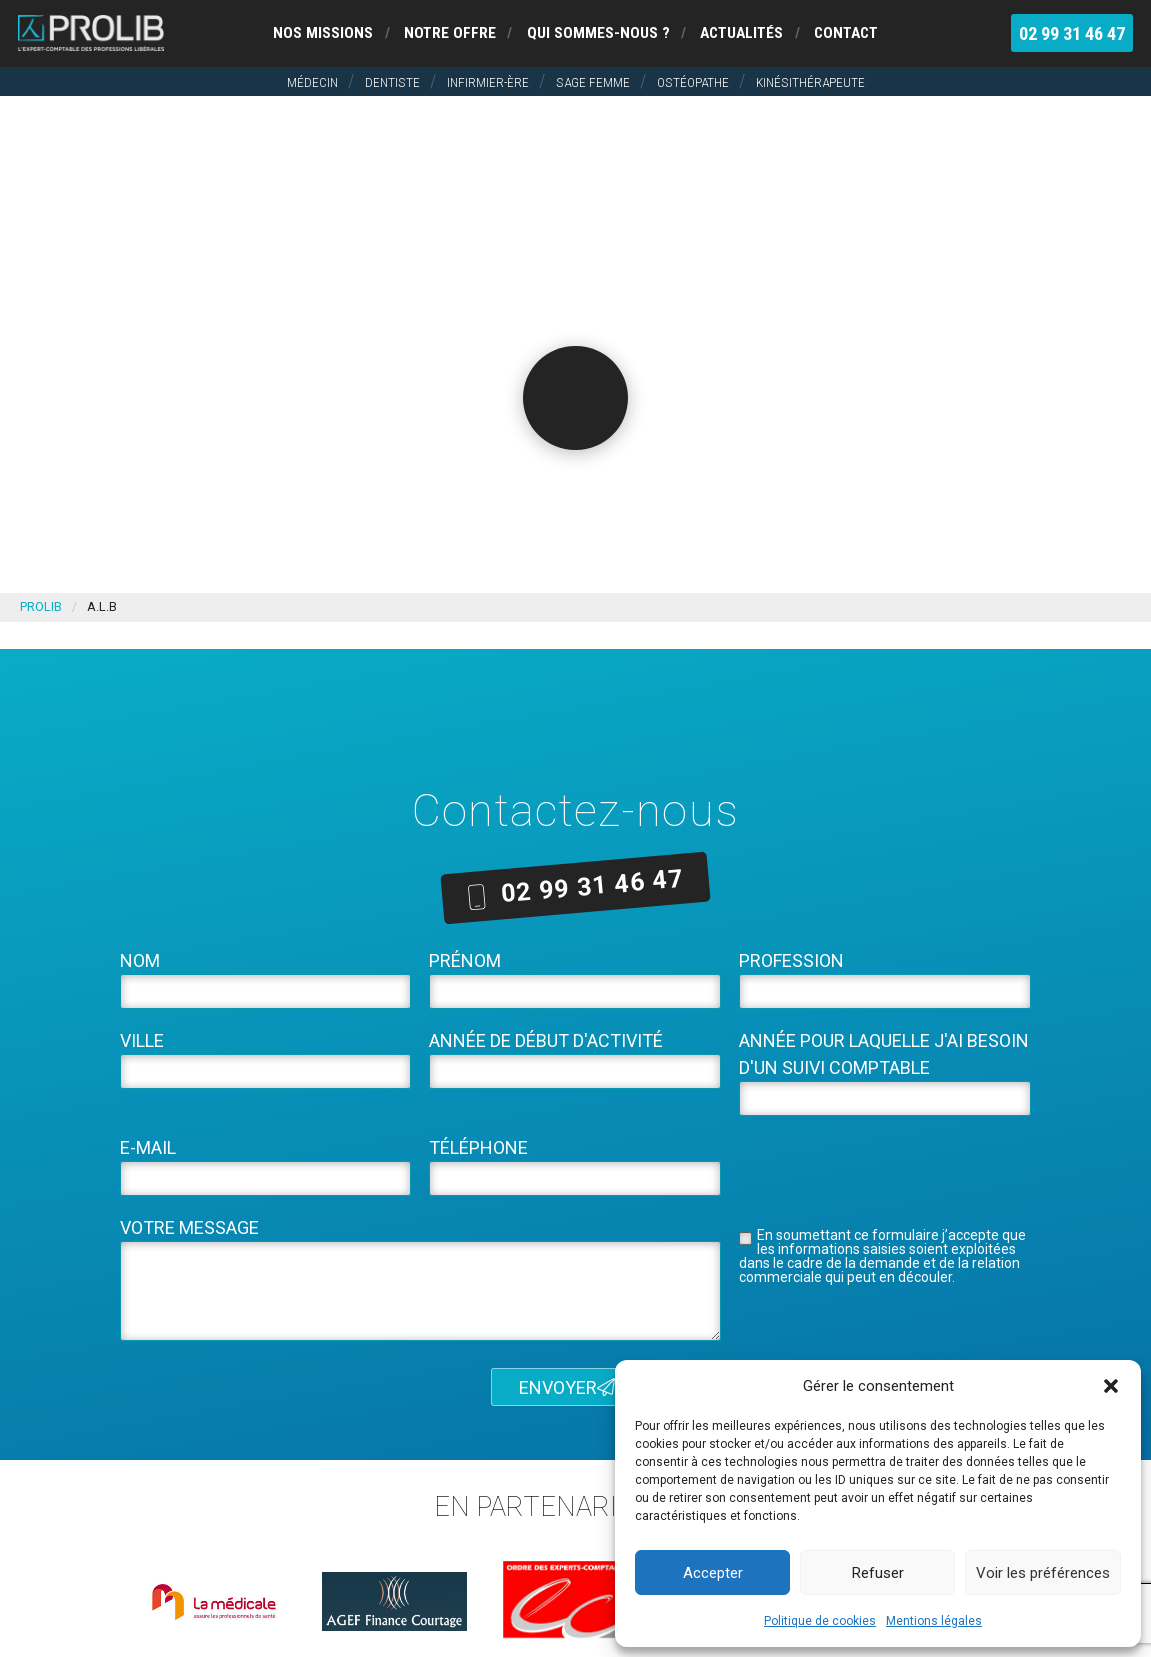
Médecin (312, 82)
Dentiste (392, 82)
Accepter (713, 1573)
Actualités (741, 33)
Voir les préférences (1043, 1573)
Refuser (878, 1573)
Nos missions (323, 33)
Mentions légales (934, 1621)
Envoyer (567, 1386)
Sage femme (593, 82)
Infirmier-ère (488, 82)
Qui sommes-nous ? (598, 33)
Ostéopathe (693, 82)
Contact (846, 33)
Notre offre (450, 33)
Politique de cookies (820, 1621)
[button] (1111, 1386)
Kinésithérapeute (810, 82)
